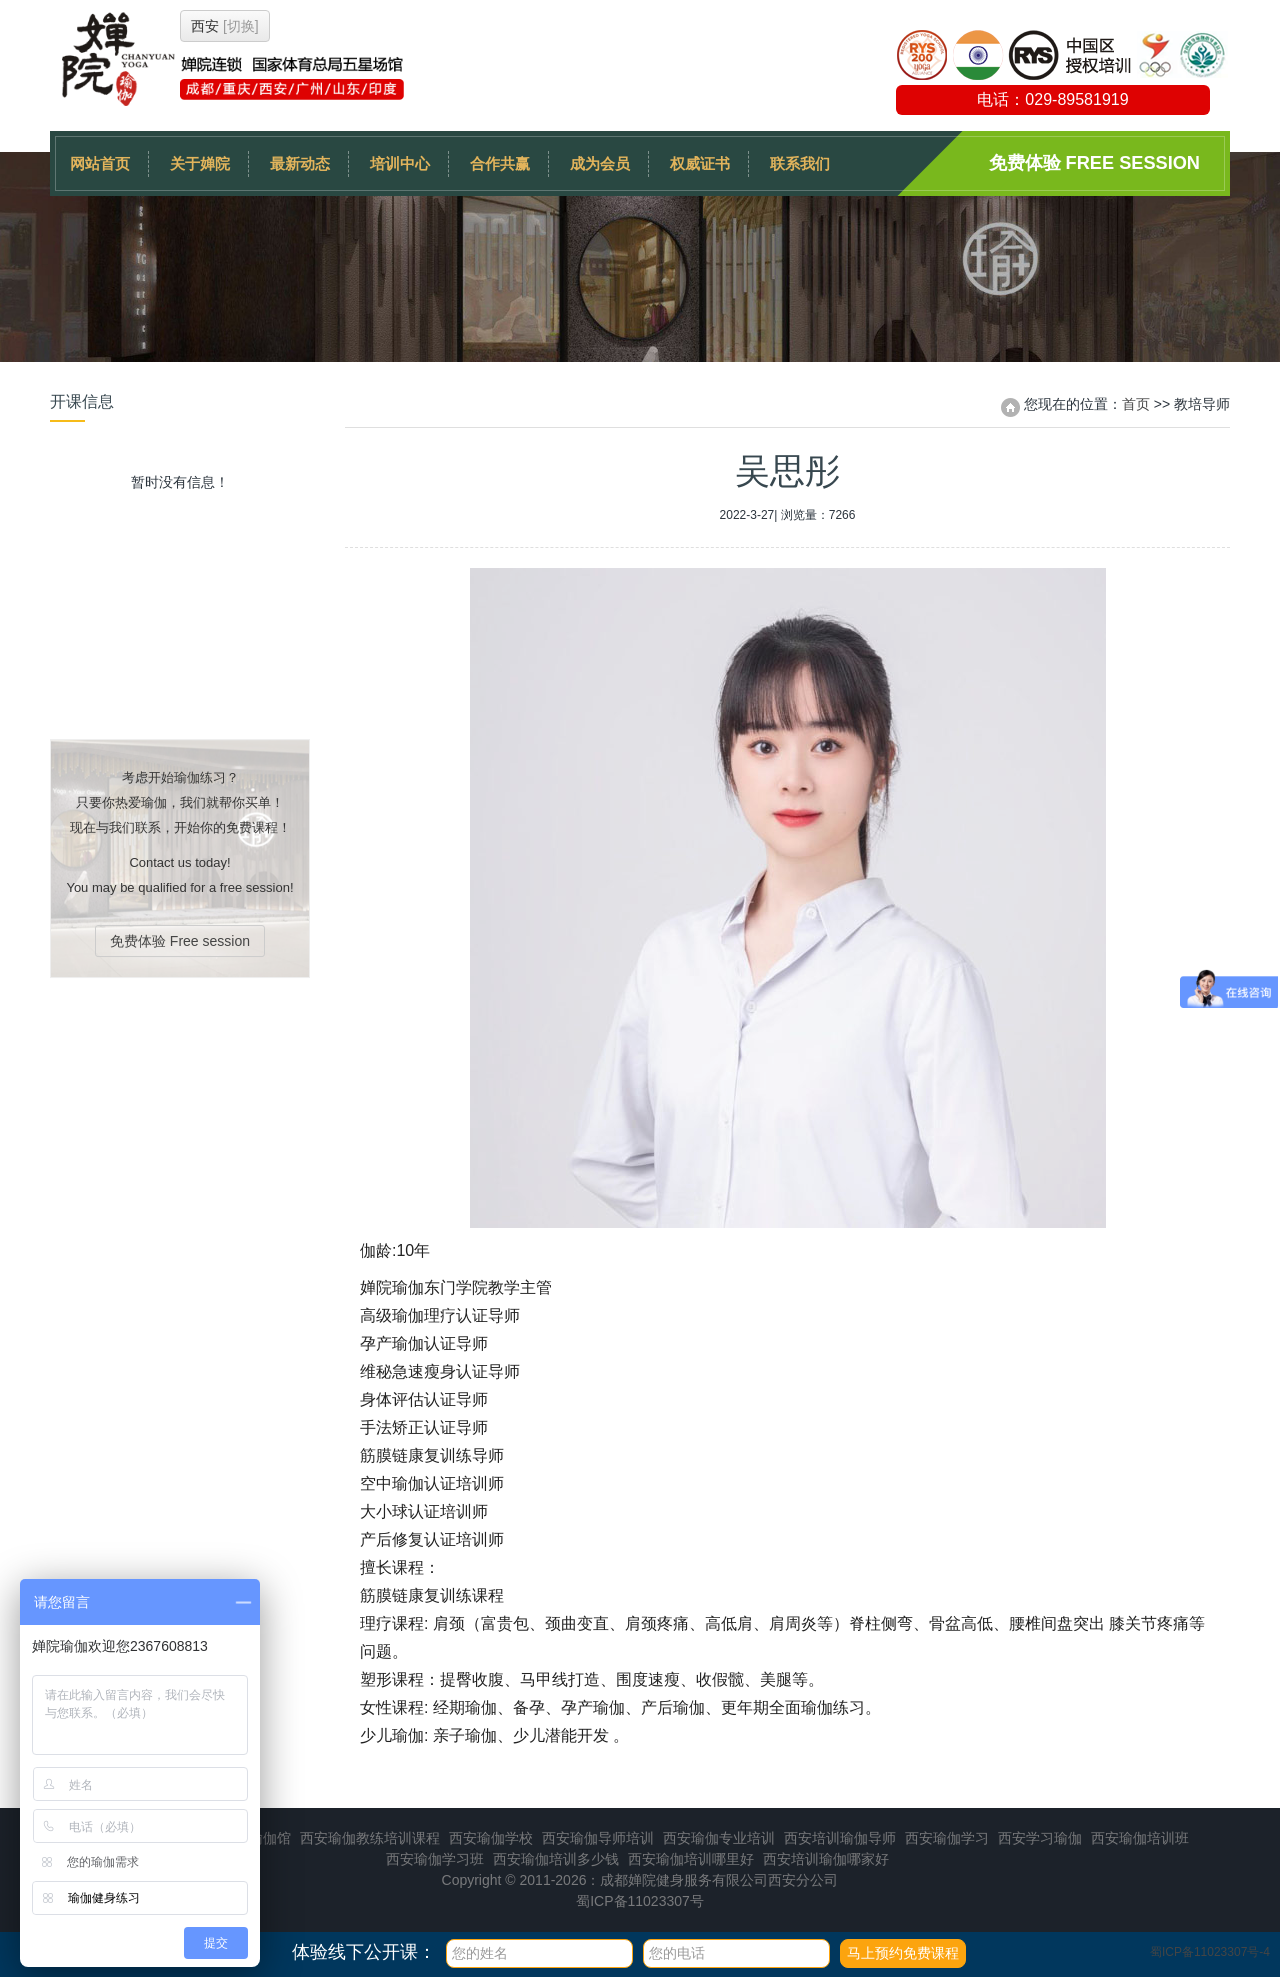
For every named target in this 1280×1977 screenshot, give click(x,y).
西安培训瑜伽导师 (840, 1838)
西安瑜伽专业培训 (719, 1838)
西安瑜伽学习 (947, 1838)
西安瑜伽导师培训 (598, 1838)
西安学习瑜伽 (1040, 1838)
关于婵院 (200, 163)
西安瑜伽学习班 (435, 1859)
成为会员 (600, 163)
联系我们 (800, 163)
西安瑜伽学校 (491, 1838)
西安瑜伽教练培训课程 (370, 1838)
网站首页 (100, 163)
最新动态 (300, 163)
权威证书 (700, 163)
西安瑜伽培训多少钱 (556, 1859)
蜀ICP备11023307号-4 (1210, 1952)
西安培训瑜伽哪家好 (826, 1859)
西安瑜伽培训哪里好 (691, 1859)
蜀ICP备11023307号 (640, 1901)
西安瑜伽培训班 (1140, 1838)
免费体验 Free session (1094, 163)
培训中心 (400, 163)
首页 (1136, 404)
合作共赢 (500, 163)
